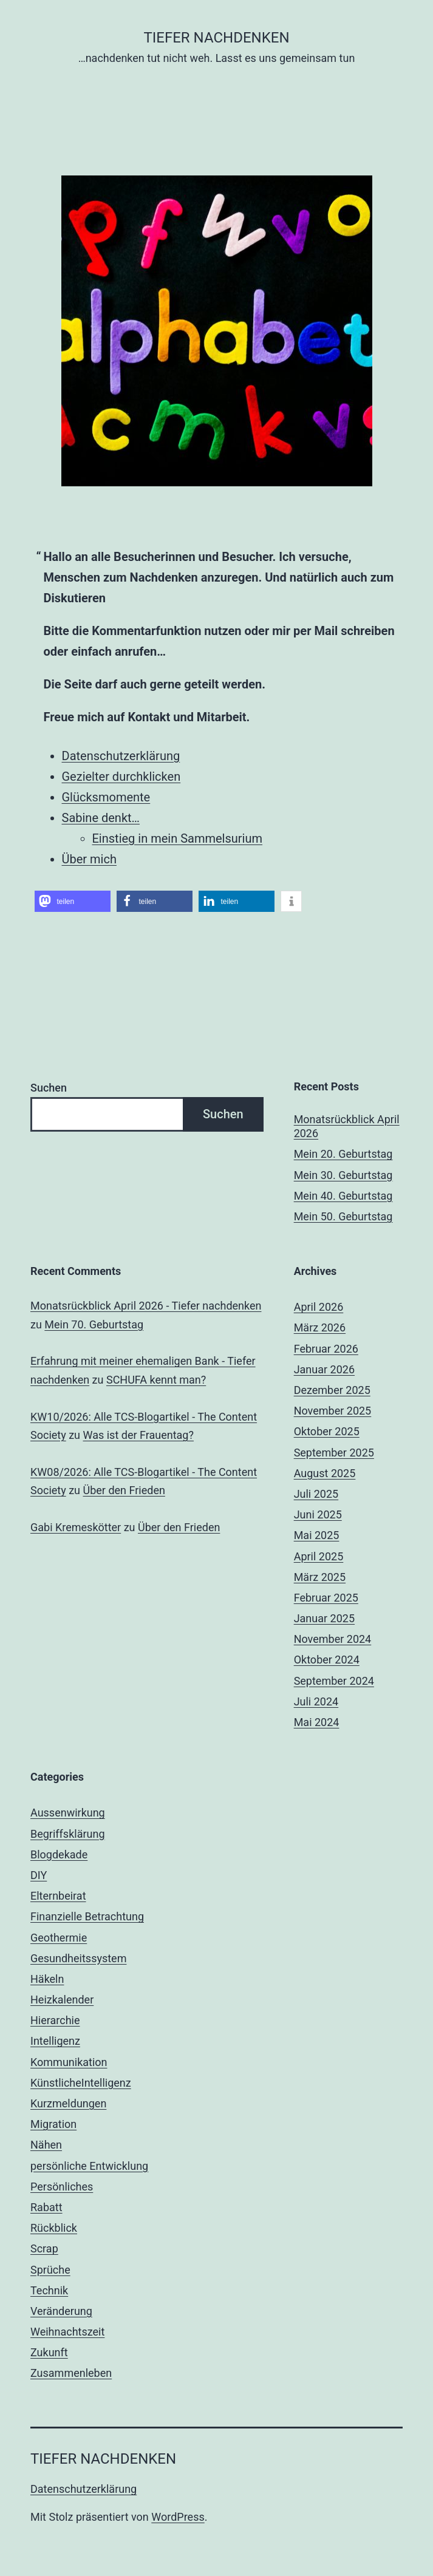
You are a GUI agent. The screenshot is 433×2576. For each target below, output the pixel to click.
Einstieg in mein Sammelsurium (177, 838)
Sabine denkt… (101, 818)
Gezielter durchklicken (121, 776)
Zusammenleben (71, 2373)
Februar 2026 (326, 1348)
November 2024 (333, 1639)
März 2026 (320, 1327)
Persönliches (61, 2186)
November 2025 (333, 1410)
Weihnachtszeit (67, 2331)
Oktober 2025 (327, 1431)
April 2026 (319, 1306)
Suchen (48, 1087)
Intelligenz (55, 2040)
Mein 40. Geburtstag (343, 1195)
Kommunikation (68, 2062)
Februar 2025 (326, 1597)
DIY (38, 1875)
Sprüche (50, 2269)
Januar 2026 (324, 1369)
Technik (49, 2290)
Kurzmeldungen (68, 2103)
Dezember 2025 (332, 1390)
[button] (73, 901)
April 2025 (319, 1556)
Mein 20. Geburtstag (343, 1153)
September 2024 (334, 1680)
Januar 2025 (324, 1618)
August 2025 (325, 1473)
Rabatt (46, 2207)
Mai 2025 (316, 1535)
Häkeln (47, 1979)
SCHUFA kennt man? (156, 1379)
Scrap (44, 2248)
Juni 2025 (318, 1514)
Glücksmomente (106, 797)
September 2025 (334, 1452)
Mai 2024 (316, 1722)
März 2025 (320, 1577)
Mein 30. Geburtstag (343, 1175)
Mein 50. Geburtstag (343, 1216)
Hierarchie (55, 2020)
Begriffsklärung (67, 1833)
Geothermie (58, 1937)
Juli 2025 (316, 1493)
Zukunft (49, 2352)
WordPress (177, 2516)
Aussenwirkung (67, 1812)
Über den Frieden (124, 1490)
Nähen (46, 2144)
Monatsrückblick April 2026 (347, 1126)
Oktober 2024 (327, 1659)
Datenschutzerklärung (121, 756)
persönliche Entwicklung (89, 2166)
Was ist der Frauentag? (138, 1435)
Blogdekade (58, 1854)
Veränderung (61, 2311)
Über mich (89, 859)
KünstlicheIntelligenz (80, 2082)
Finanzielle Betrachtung (87, 1916)
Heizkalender (62, 1999)
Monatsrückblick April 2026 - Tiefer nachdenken (145, 1305)
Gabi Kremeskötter (75, 1527)
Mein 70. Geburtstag (93, 1324)
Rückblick (53, 2227)
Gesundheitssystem (78, 1958)
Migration (53, 2124)
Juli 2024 (316, 1701)
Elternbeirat (58, 1895)
